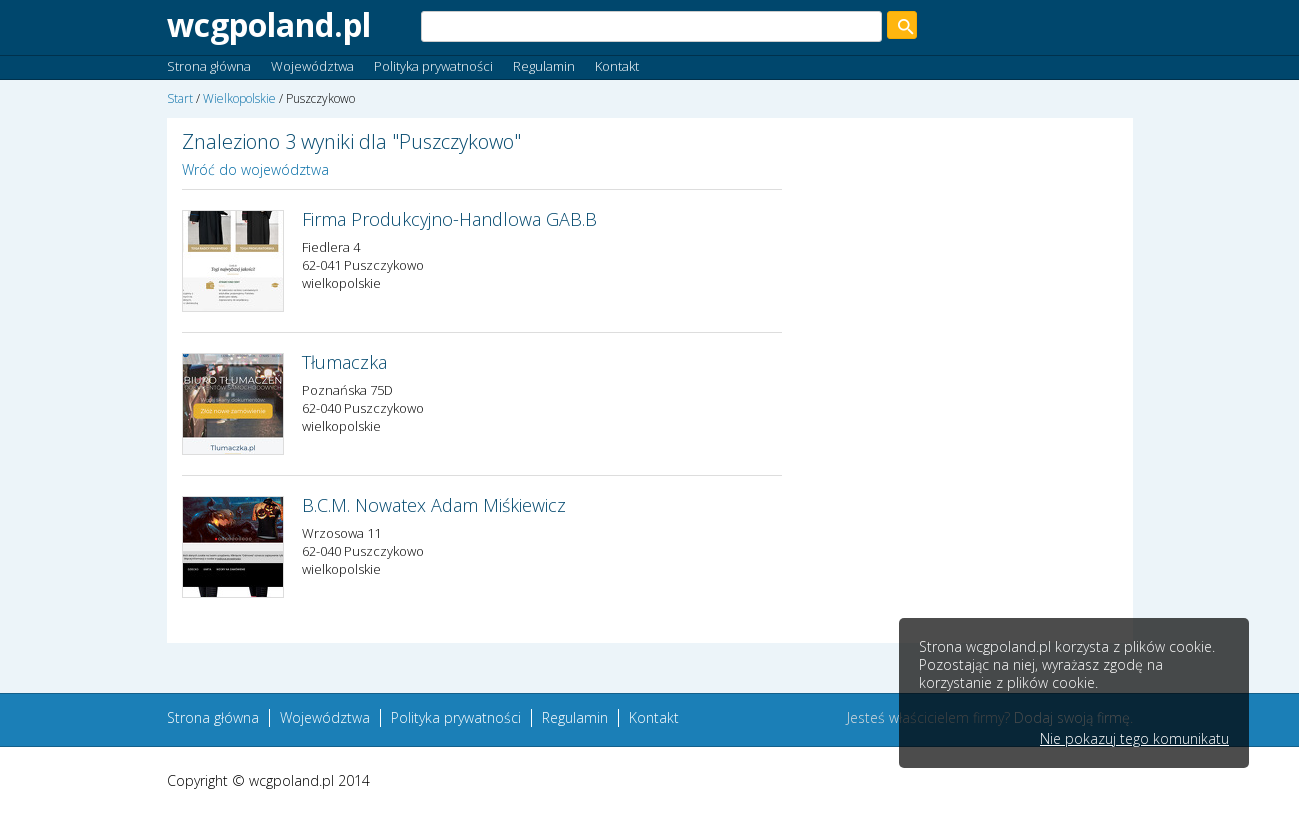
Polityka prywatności (433, 66)
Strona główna (209, 66)
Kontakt (617, 66)
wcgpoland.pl (269, 24)
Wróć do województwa (255, 169)
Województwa (312, 66)
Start (180, 98)
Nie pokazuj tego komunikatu (1134, 739)
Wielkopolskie (239, 98)
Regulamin (544, 66)
